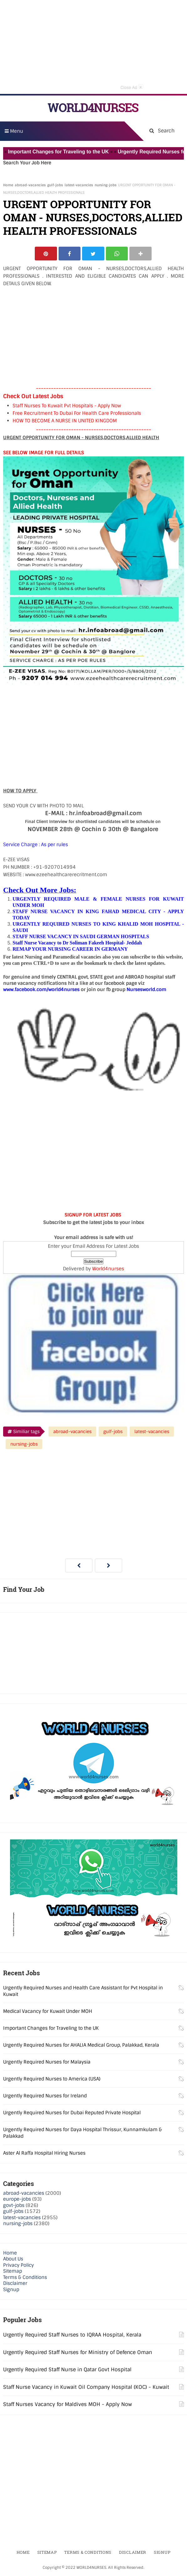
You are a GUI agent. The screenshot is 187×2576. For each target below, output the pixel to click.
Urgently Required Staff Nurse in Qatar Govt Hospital (67, 2370)
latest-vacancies (79, 185)
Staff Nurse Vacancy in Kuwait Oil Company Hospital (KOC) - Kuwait (86, 2387)
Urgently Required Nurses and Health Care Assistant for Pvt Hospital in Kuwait (83, 1991)
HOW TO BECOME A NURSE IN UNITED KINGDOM (65, 421)
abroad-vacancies (30, 185)
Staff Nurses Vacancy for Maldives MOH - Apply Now (67, 2405)
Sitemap (12, 2272)
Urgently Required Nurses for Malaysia (47, 2062)
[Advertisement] (93, 47)
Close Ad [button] (131, 86)
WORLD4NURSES (93, 107)
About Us (13, 2259)
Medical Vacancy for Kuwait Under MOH (47, 2012)
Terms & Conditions (25, 2278)
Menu (14, 131)
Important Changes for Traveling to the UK (66, 151)
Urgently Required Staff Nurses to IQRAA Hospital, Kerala (72, 2335)
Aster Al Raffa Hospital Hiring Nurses (44, 2154)
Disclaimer (15, 2284)
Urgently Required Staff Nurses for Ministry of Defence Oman (77, 2353)
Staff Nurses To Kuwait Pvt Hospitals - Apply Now (67, 406)
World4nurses (108, 1269)
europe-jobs (17, 2200)
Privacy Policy (18, 2266)
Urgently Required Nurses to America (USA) (52, 2079)
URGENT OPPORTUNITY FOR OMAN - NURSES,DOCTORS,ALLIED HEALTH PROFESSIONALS (92, 217)
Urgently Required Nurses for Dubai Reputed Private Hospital (72, 2113)
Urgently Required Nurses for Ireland (45, 2096)
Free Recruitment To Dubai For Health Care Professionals (77, 413)
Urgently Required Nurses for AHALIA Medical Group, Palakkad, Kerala (81, 2046)
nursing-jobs (106, 185)
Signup (11, 2290)
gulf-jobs (55, 185)
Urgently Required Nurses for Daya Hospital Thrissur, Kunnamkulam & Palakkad (82, 2133)
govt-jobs (13, 2206)
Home (8, 185)
